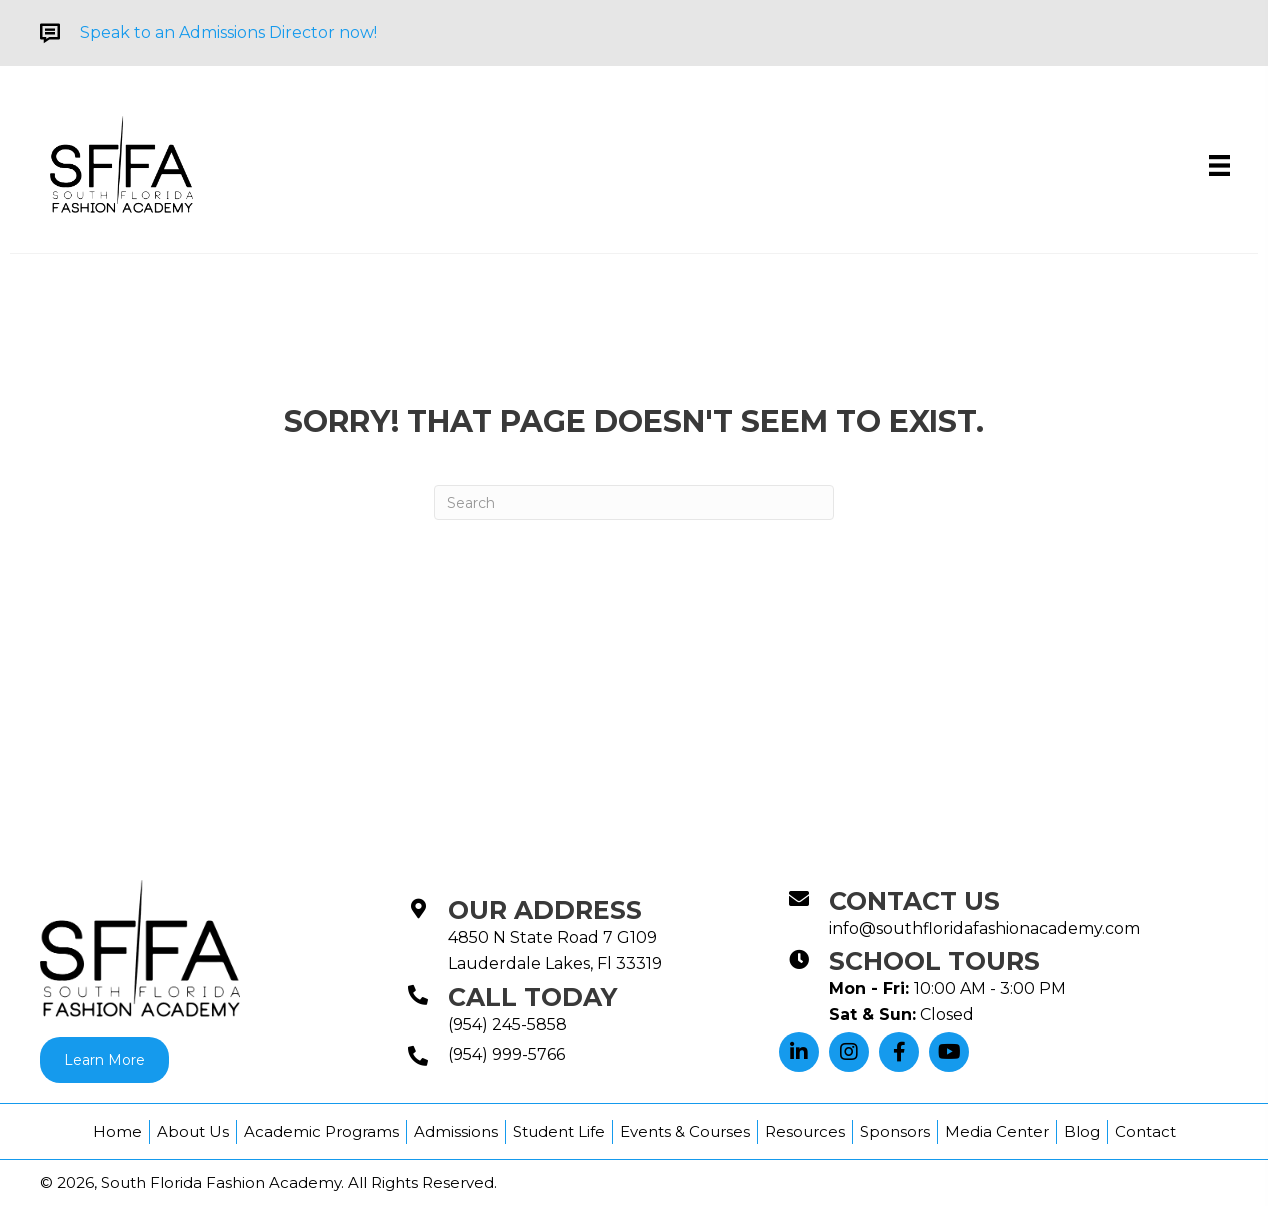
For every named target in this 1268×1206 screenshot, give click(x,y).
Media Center (997, 1131)
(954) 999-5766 (506, 1054)
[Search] (634, 502)
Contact (1145, 1131)
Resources (805, 1131)
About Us (193, 1131)
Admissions (456, 1131)
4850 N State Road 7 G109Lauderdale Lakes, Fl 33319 (555, 950)
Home (117, 1131)
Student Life (559, 1131)
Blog (1082, 1131)
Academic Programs (321, 1131)
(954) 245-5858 (507, 1024)
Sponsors (895, 1131)
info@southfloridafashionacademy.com (984, 928)
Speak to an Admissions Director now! (228, 32)
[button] (799, 1052)
